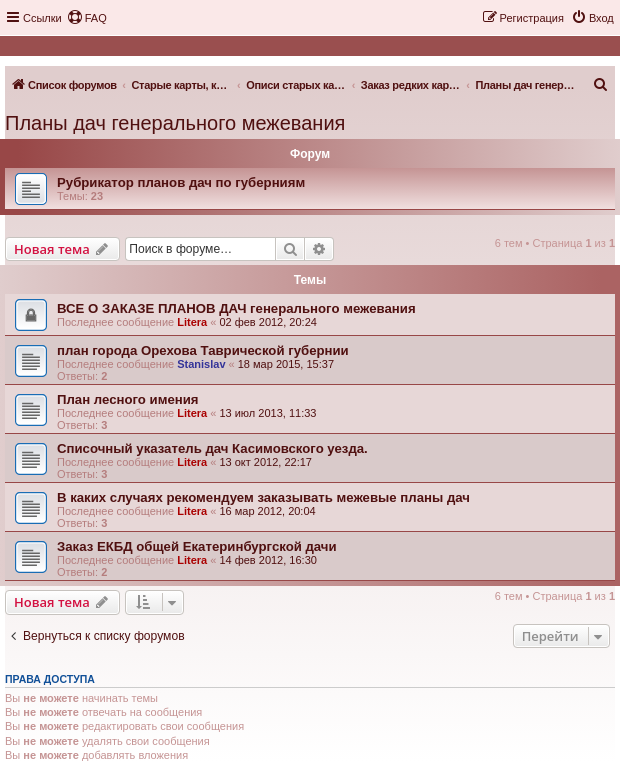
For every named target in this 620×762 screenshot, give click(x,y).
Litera (192, 322)
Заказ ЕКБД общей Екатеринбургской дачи (197, 546)
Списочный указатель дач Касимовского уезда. (212, 448)
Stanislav (201, 364)
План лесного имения (128, 399)
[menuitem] (87, 18)
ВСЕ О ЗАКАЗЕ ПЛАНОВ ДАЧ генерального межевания (236, 308)
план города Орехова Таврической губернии (203, 350)
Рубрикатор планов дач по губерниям (181, 182)
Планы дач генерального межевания (175, 123)
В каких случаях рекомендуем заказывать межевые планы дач (263, 497)
